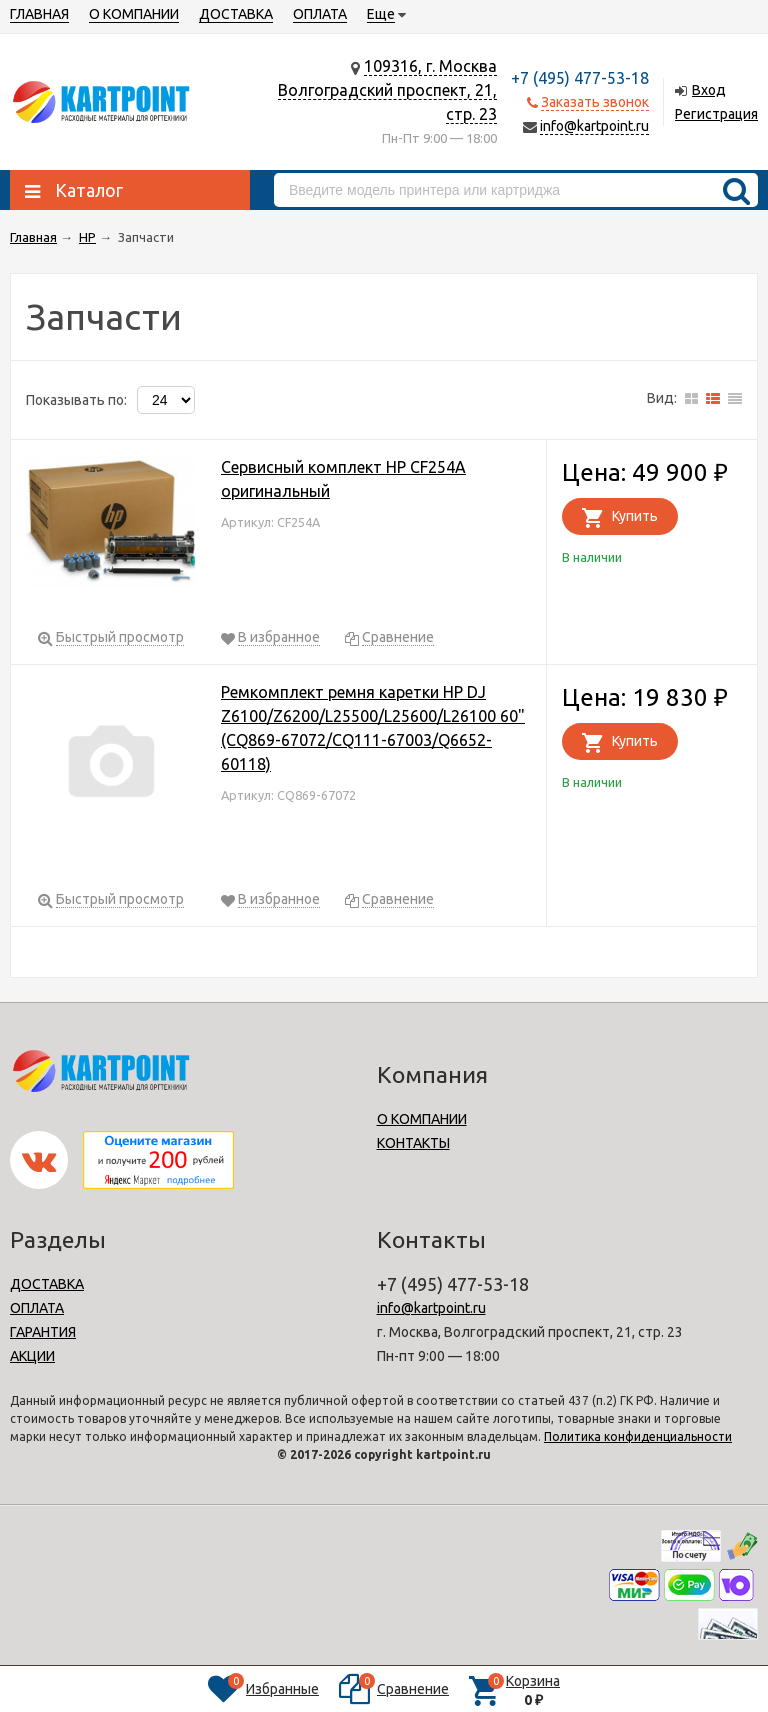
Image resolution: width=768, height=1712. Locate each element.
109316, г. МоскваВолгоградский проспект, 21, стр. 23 (387, 90)
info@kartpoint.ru (594, 126)
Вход (709, 90)
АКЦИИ (32, 1356)
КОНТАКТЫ (413, 1143)
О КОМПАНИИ (134, 14)
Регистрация (716, 114)
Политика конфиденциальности (638, 1436)
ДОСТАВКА (236, 14)
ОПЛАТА (320, 14)
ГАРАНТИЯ (43, 1332)
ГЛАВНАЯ (39, 14)
